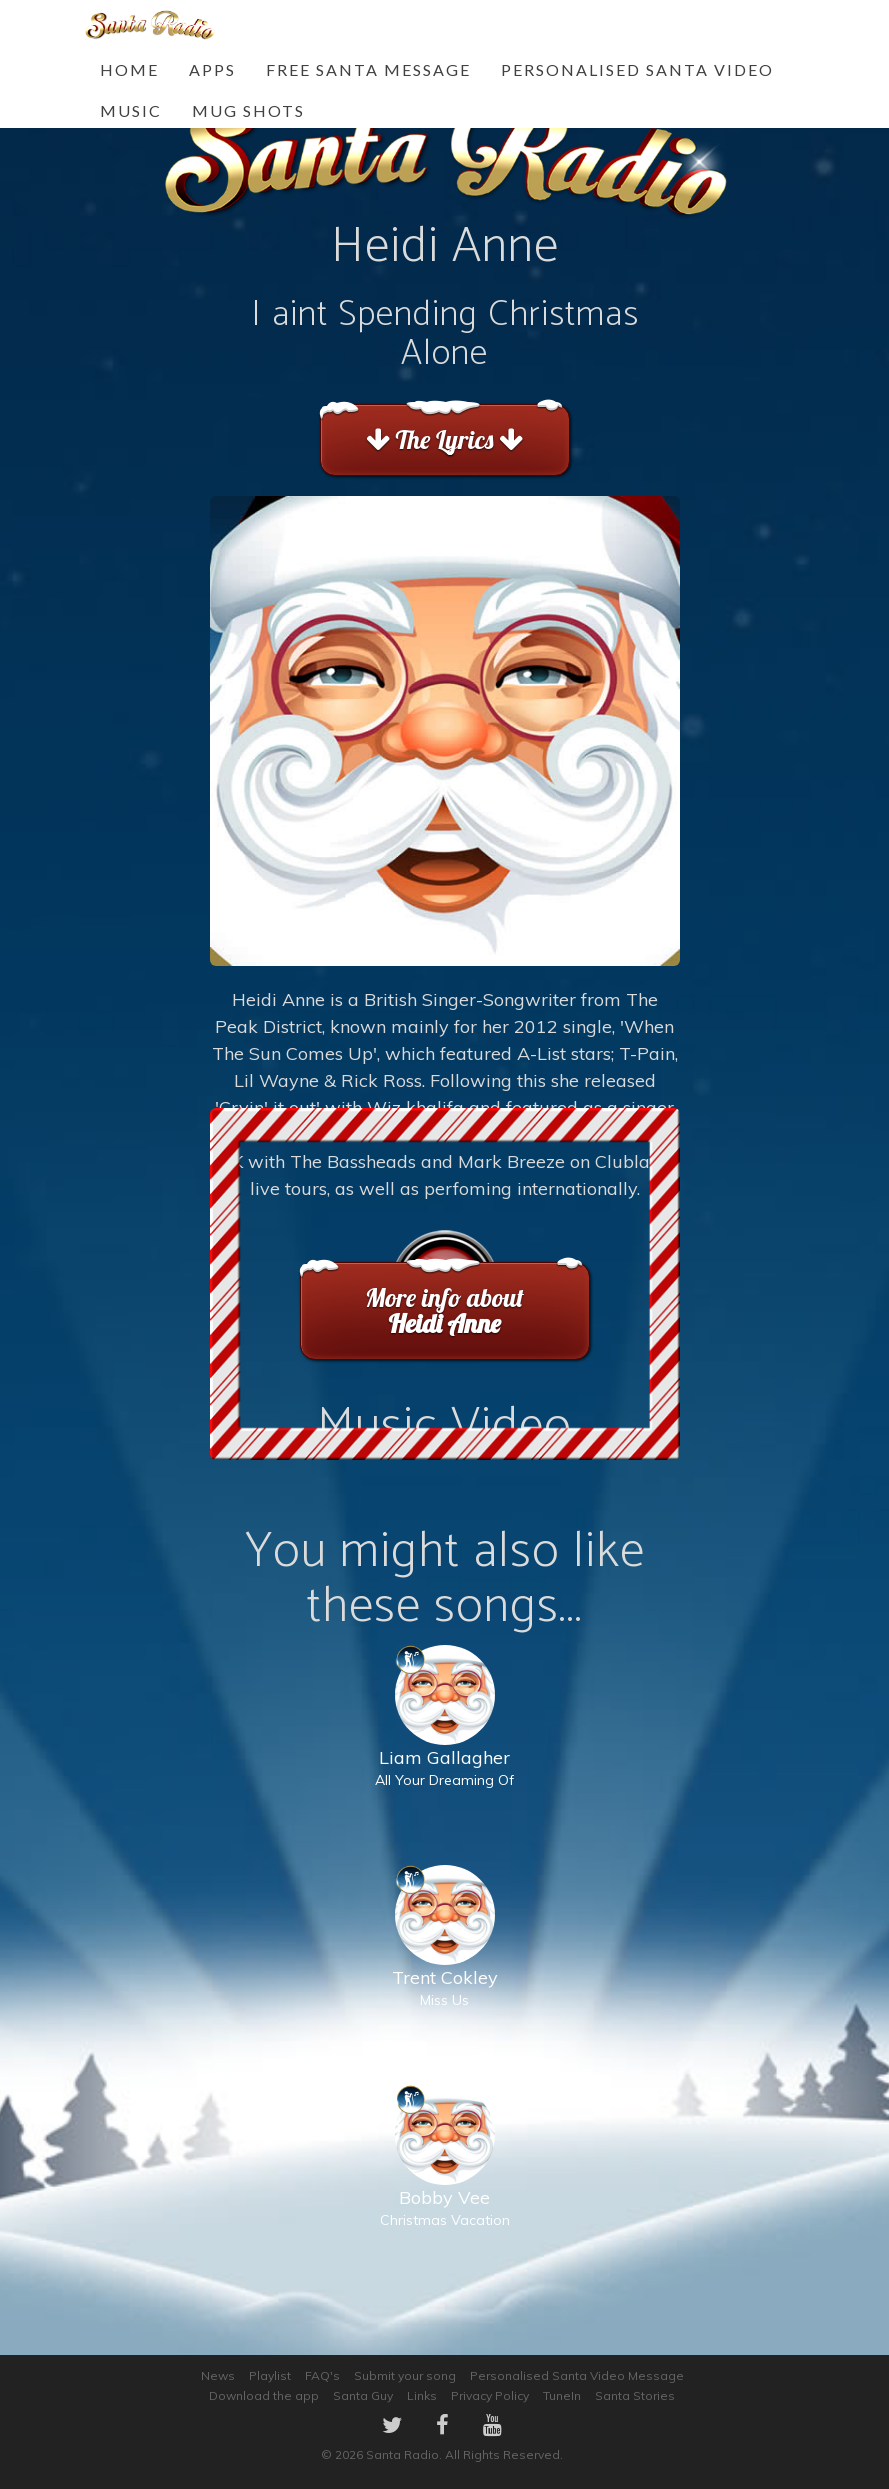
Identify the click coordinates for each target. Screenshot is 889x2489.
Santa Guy (363, 2395)
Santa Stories (635, 2395)
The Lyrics (444, 439)
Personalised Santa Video (637, 69)
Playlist (270, 2375)
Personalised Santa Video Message (577, 2375)
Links (422, 2395)
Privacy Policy (490, 2395)
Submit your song (405, 2375)
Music (131, 110)
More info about (444, 1310)
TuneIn (562, 2395)
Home (129, 69)
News (218, 2375)
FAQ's (322, 2375)
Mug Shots (248, 110)
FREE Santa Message (368, 69)
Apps (212, 69)
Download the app (264, 2395)
